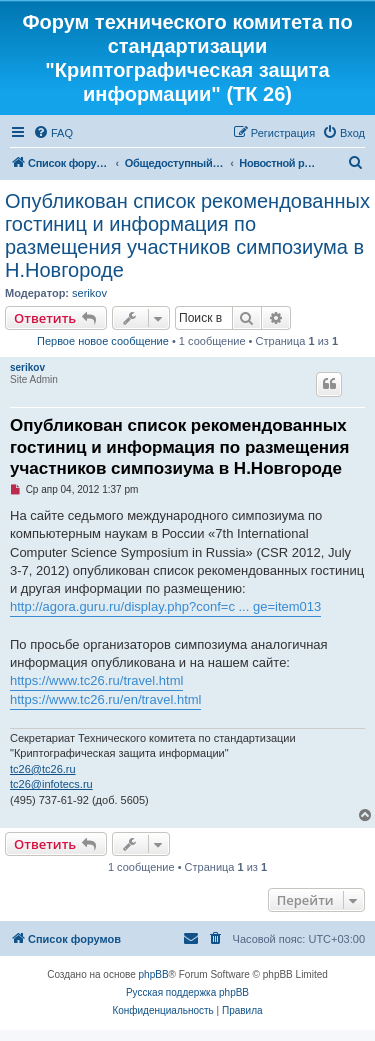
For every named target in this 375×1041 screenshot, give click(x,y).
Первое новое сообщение (103, 341)
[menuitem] (53, 133)
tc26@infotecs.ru (51, 784)
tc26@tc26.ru (43, 769)
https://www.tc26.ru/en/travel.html (105, 699)
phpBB (154, 974)
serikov (89, 293)
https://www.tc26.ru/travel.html (96, 680)
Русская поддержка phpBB (187, 992)
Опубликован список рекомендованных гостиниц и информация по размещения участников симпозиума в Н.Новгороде (187, 235)
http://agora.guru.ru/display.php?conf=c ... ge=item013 (165, 606)
